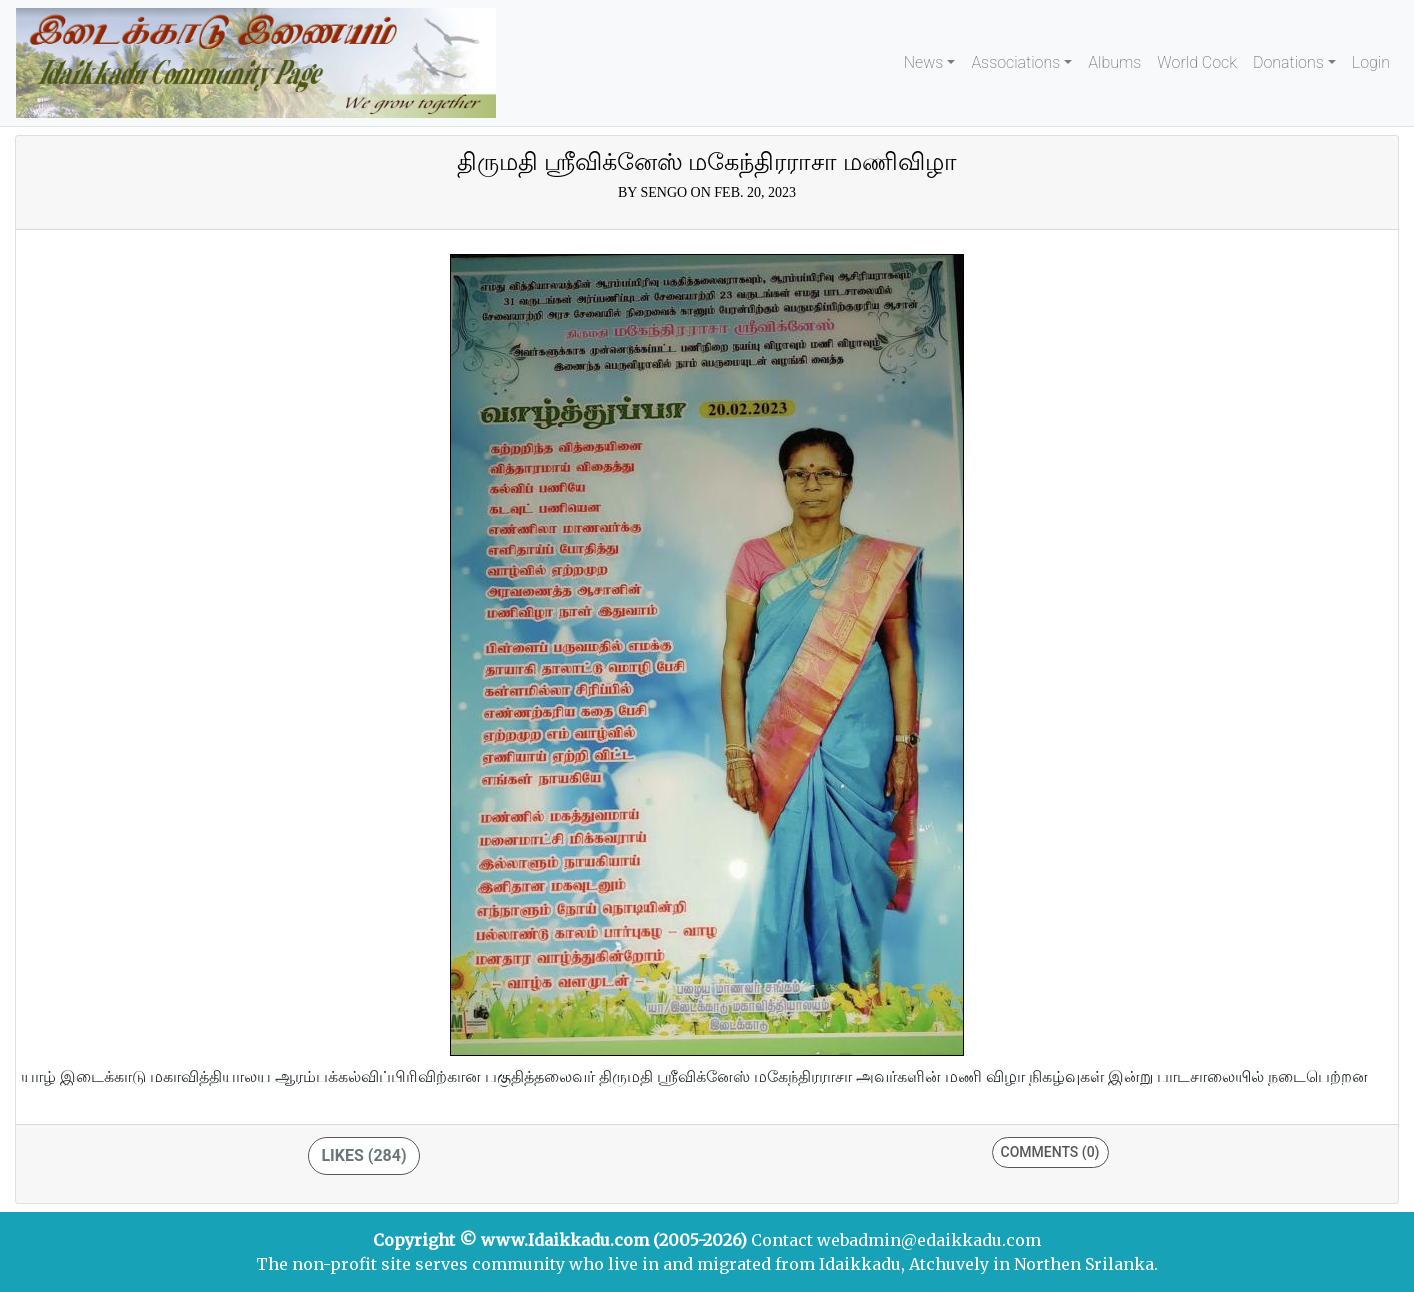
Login (1371, 62)
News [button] (924, 62)
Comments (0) (1050, 1152)
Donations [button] (1288, 62)
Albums (1114, 62)
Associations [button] (1015, 62)
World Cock (1197, 62)
